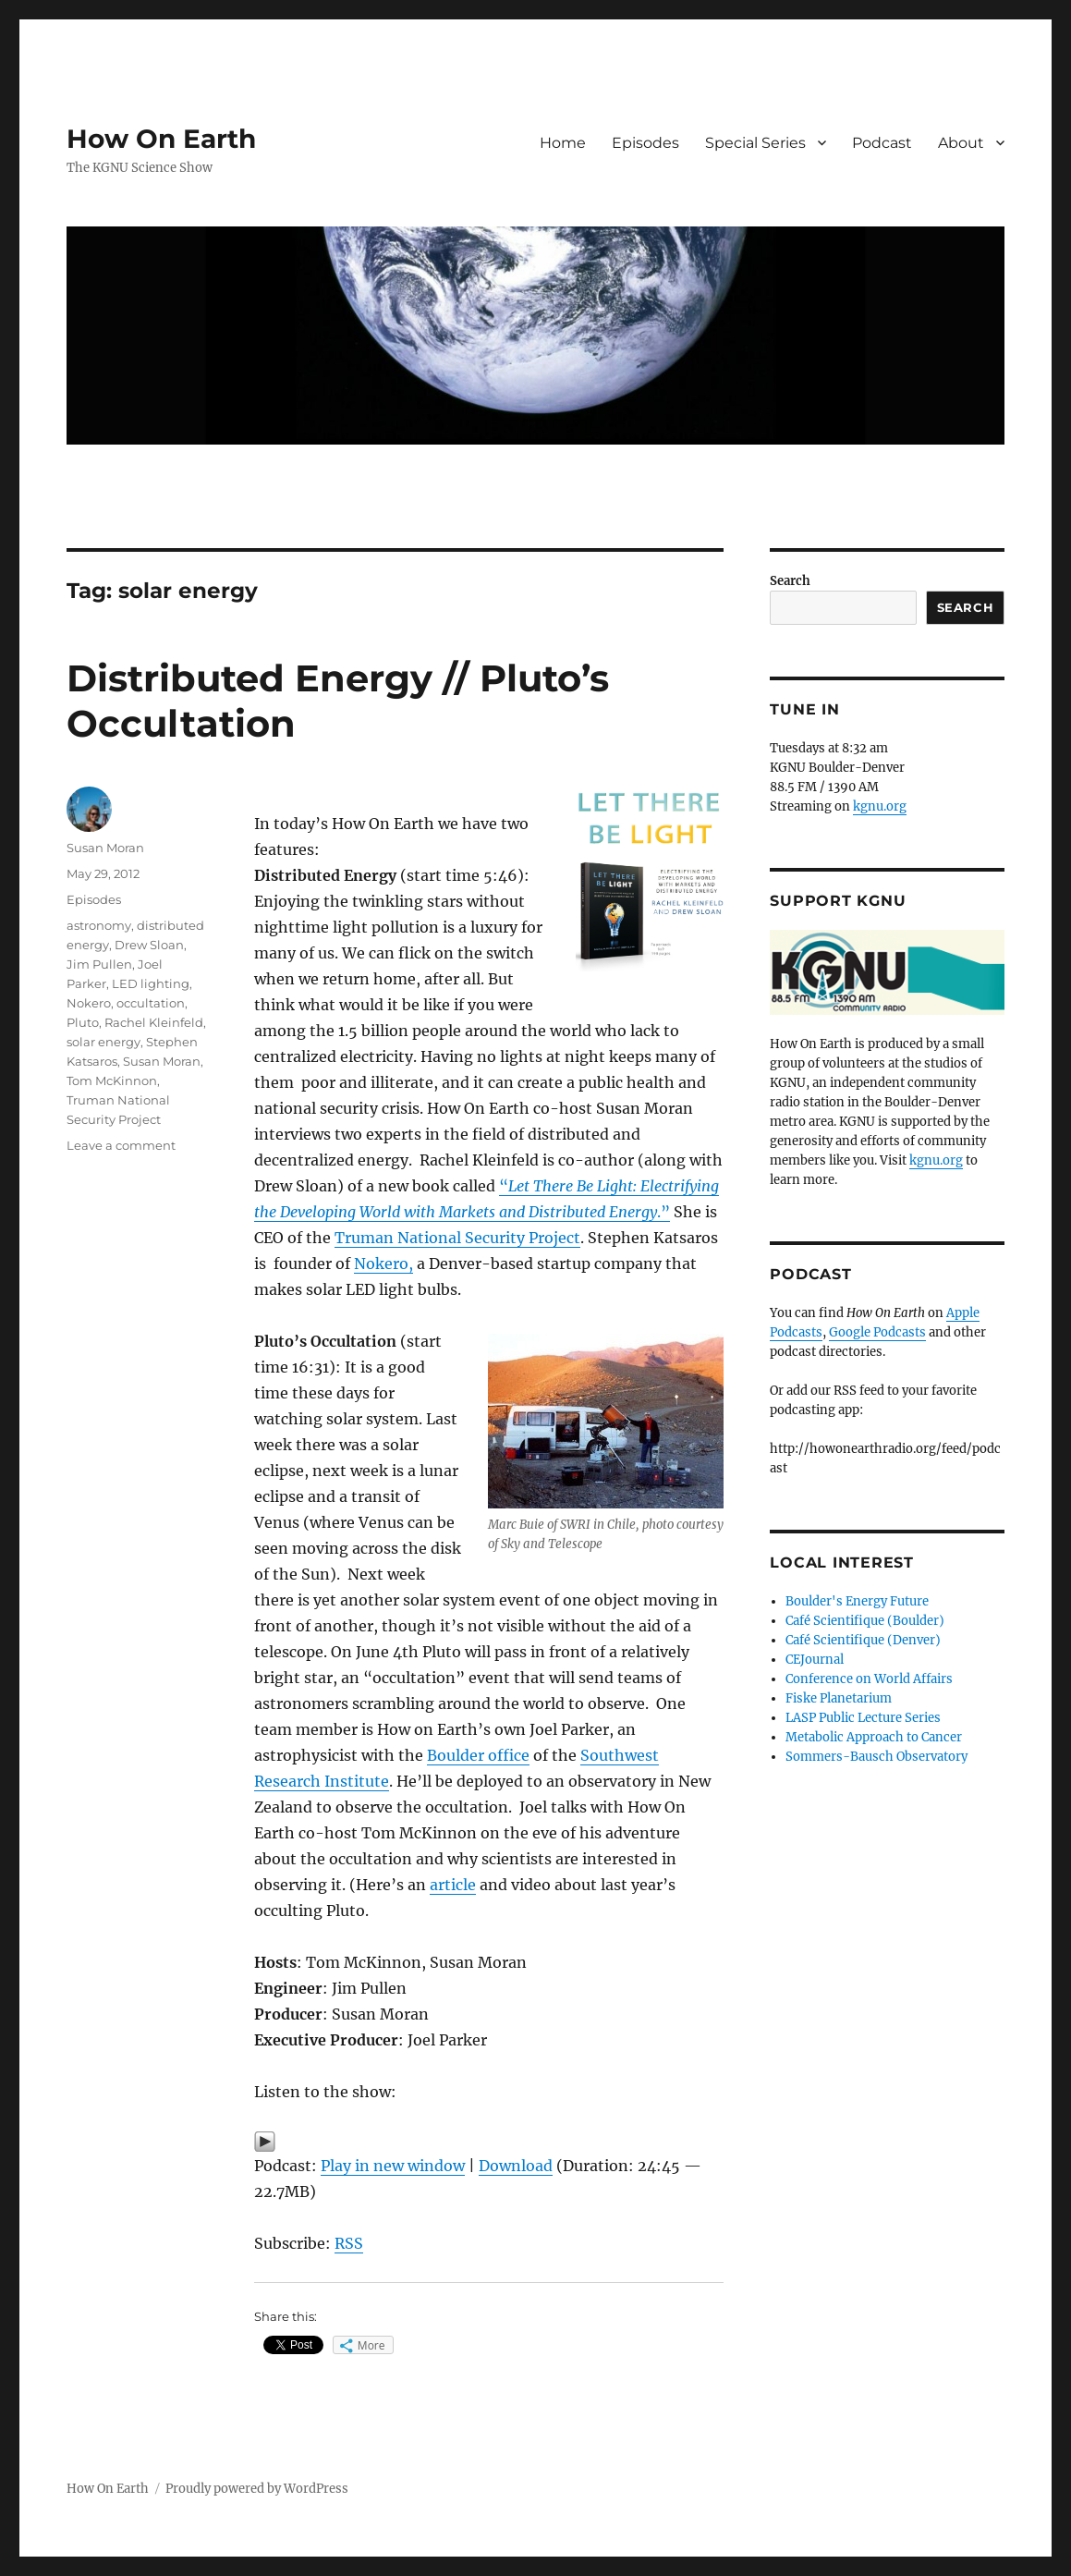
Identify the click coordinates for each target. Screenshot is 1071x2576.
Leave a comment (121, 1145)
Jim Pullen (99, 964)
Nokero (89, 1002)
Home (563, 143)
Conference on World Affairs (869, 1679)
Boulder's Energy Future (857, 1601)
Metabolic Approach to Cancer (873, 1737)
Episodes (645, 143)
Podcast (882, 143)
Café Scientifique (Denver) (863, 1640)
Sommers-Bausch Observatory (876, 1756)
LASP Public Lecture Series (863, 1718)
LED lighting (150, 983)
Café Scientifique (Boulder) (864, 1621)
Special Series (755, 143)
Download (516, 2165)
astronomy (99, 925)
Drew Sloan (149, 944)
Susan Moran (105, 847)
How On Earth (161, 138)
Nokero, (383, 1263)
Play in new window (393, 2165)
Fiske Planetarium (838, 1698)
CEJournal (814, 1659)
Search (790, 581)
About (961, 143)
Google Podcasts (877, 1332)
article (453, 1884)
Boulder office (478, 1755)
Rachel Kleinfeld (153, 1022)
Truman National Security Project (457, 1237)
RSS (349, 2243)
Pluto (83, 1022)
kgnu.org (880, 806)
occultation (150, 1002)
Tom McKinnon (112, 1080)
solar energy (103, 1041)
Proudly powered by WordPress (256, 2489)
